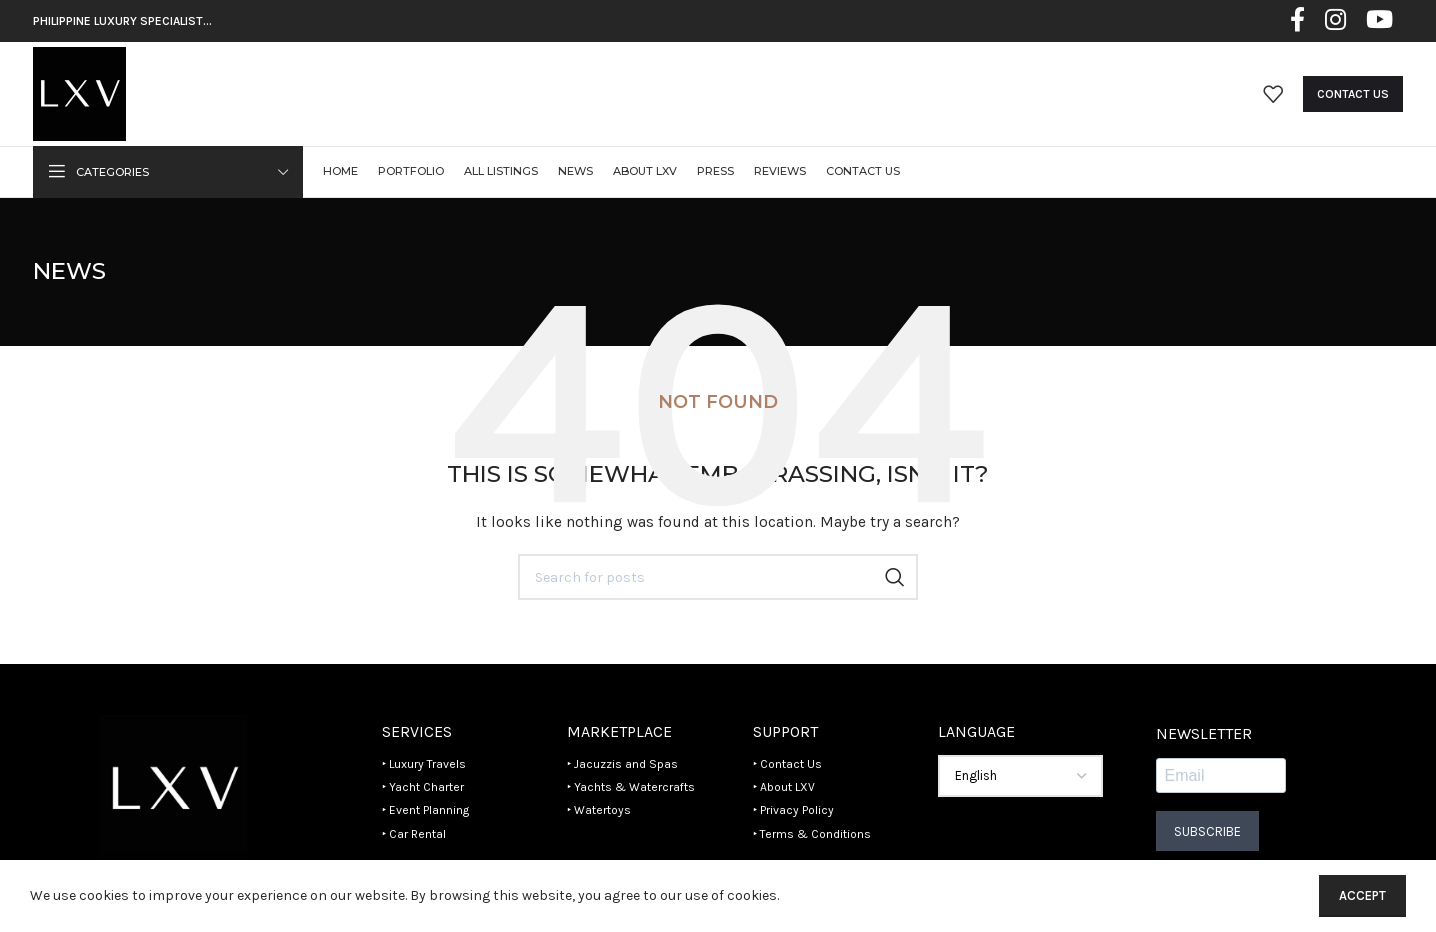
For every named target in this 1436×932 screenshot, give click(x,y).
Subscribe (1207, 831)
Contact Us (1353, 94)
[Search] (718, 577)
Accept (1362, 895)
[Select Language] (1020, 776)
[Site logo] (79, 92)
